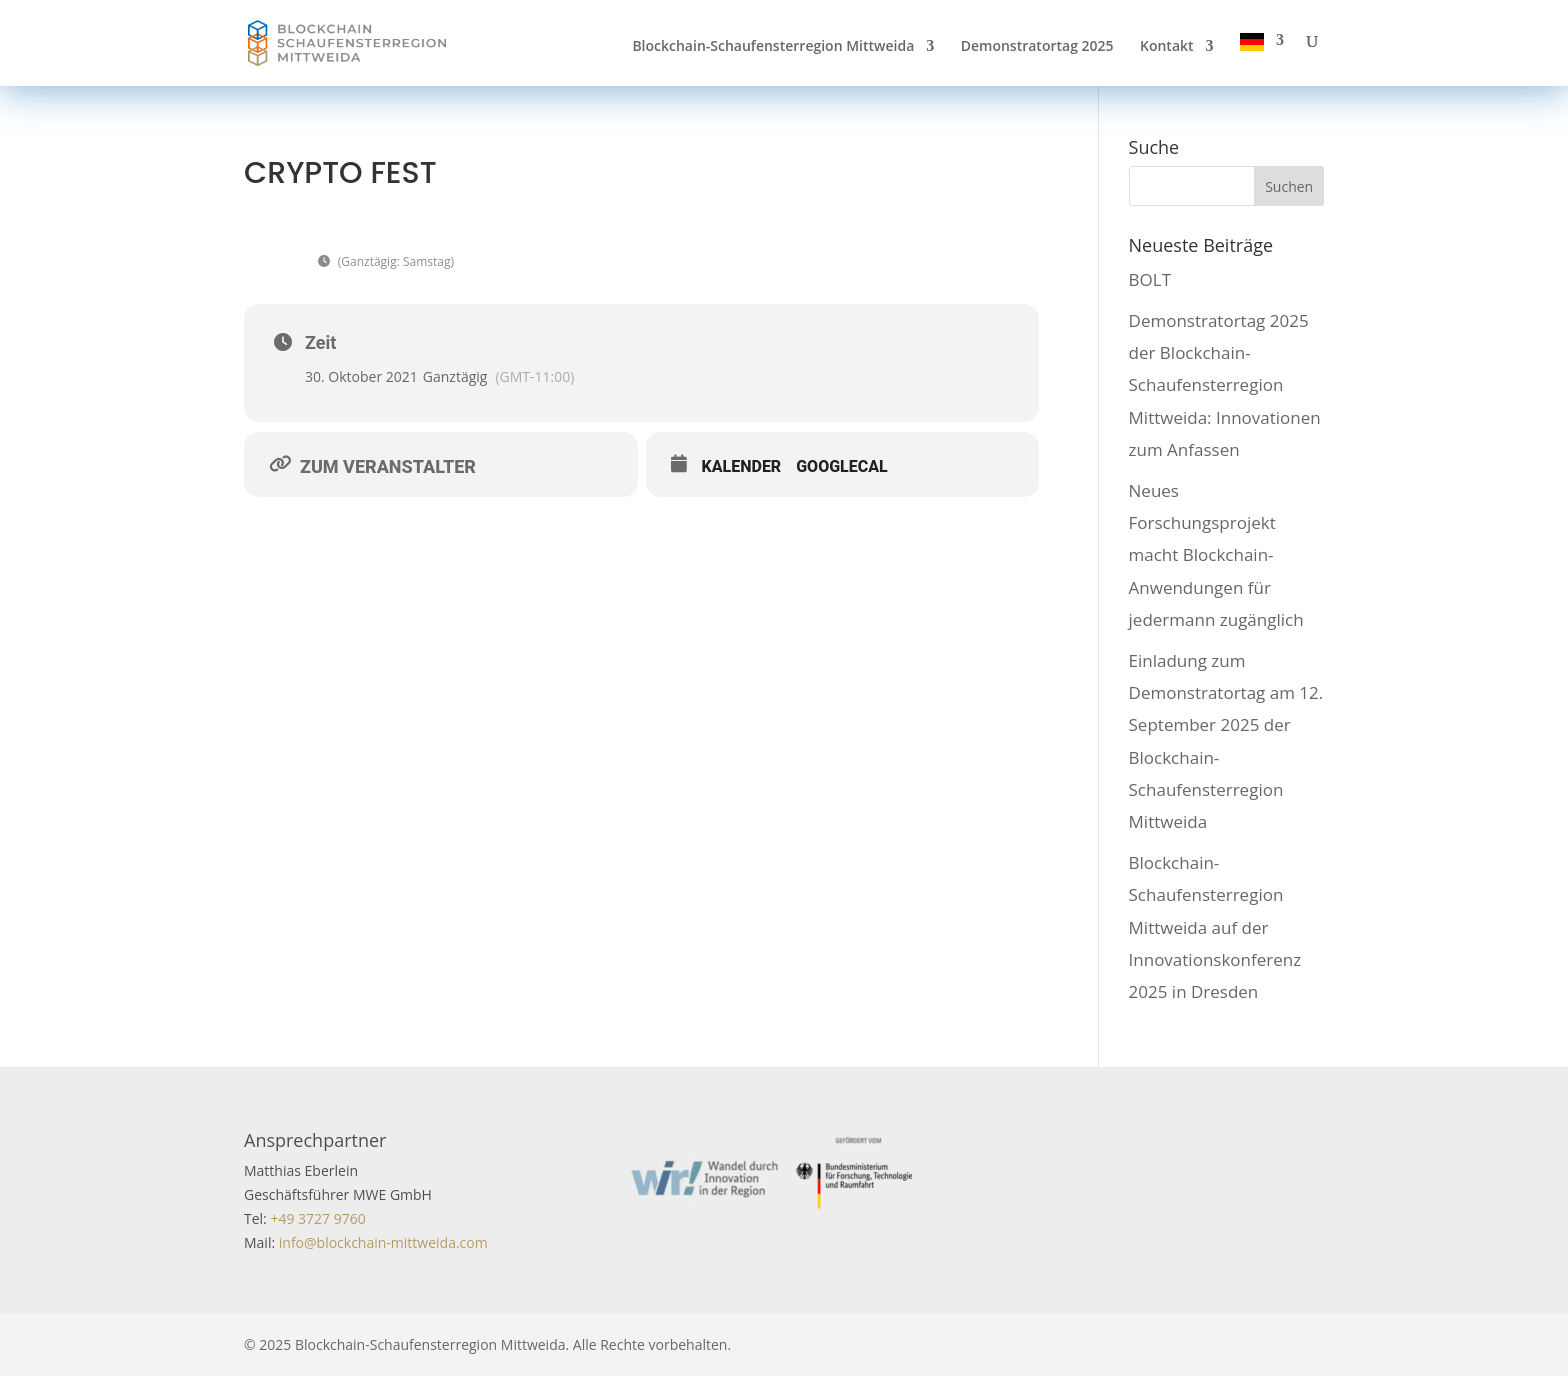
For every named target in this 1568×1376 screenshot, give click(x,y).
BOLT (1150, 279)
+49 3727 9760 (316, 1218)
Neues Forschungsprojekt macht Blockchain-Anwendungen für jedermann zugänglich (1216, 555)
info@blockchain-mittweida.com (383, 1242)
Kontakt (1167, 47)
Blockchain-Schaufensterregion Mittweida (773, 47)
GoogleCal (842, 466)
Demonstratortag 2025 (1037, 47)
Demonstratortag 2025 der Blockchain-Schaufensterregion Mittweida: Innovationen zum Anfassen (1225, 385)
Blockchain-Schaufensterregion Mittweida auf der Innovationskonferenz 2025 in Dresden (1215, 927)
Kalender (742, 466)
